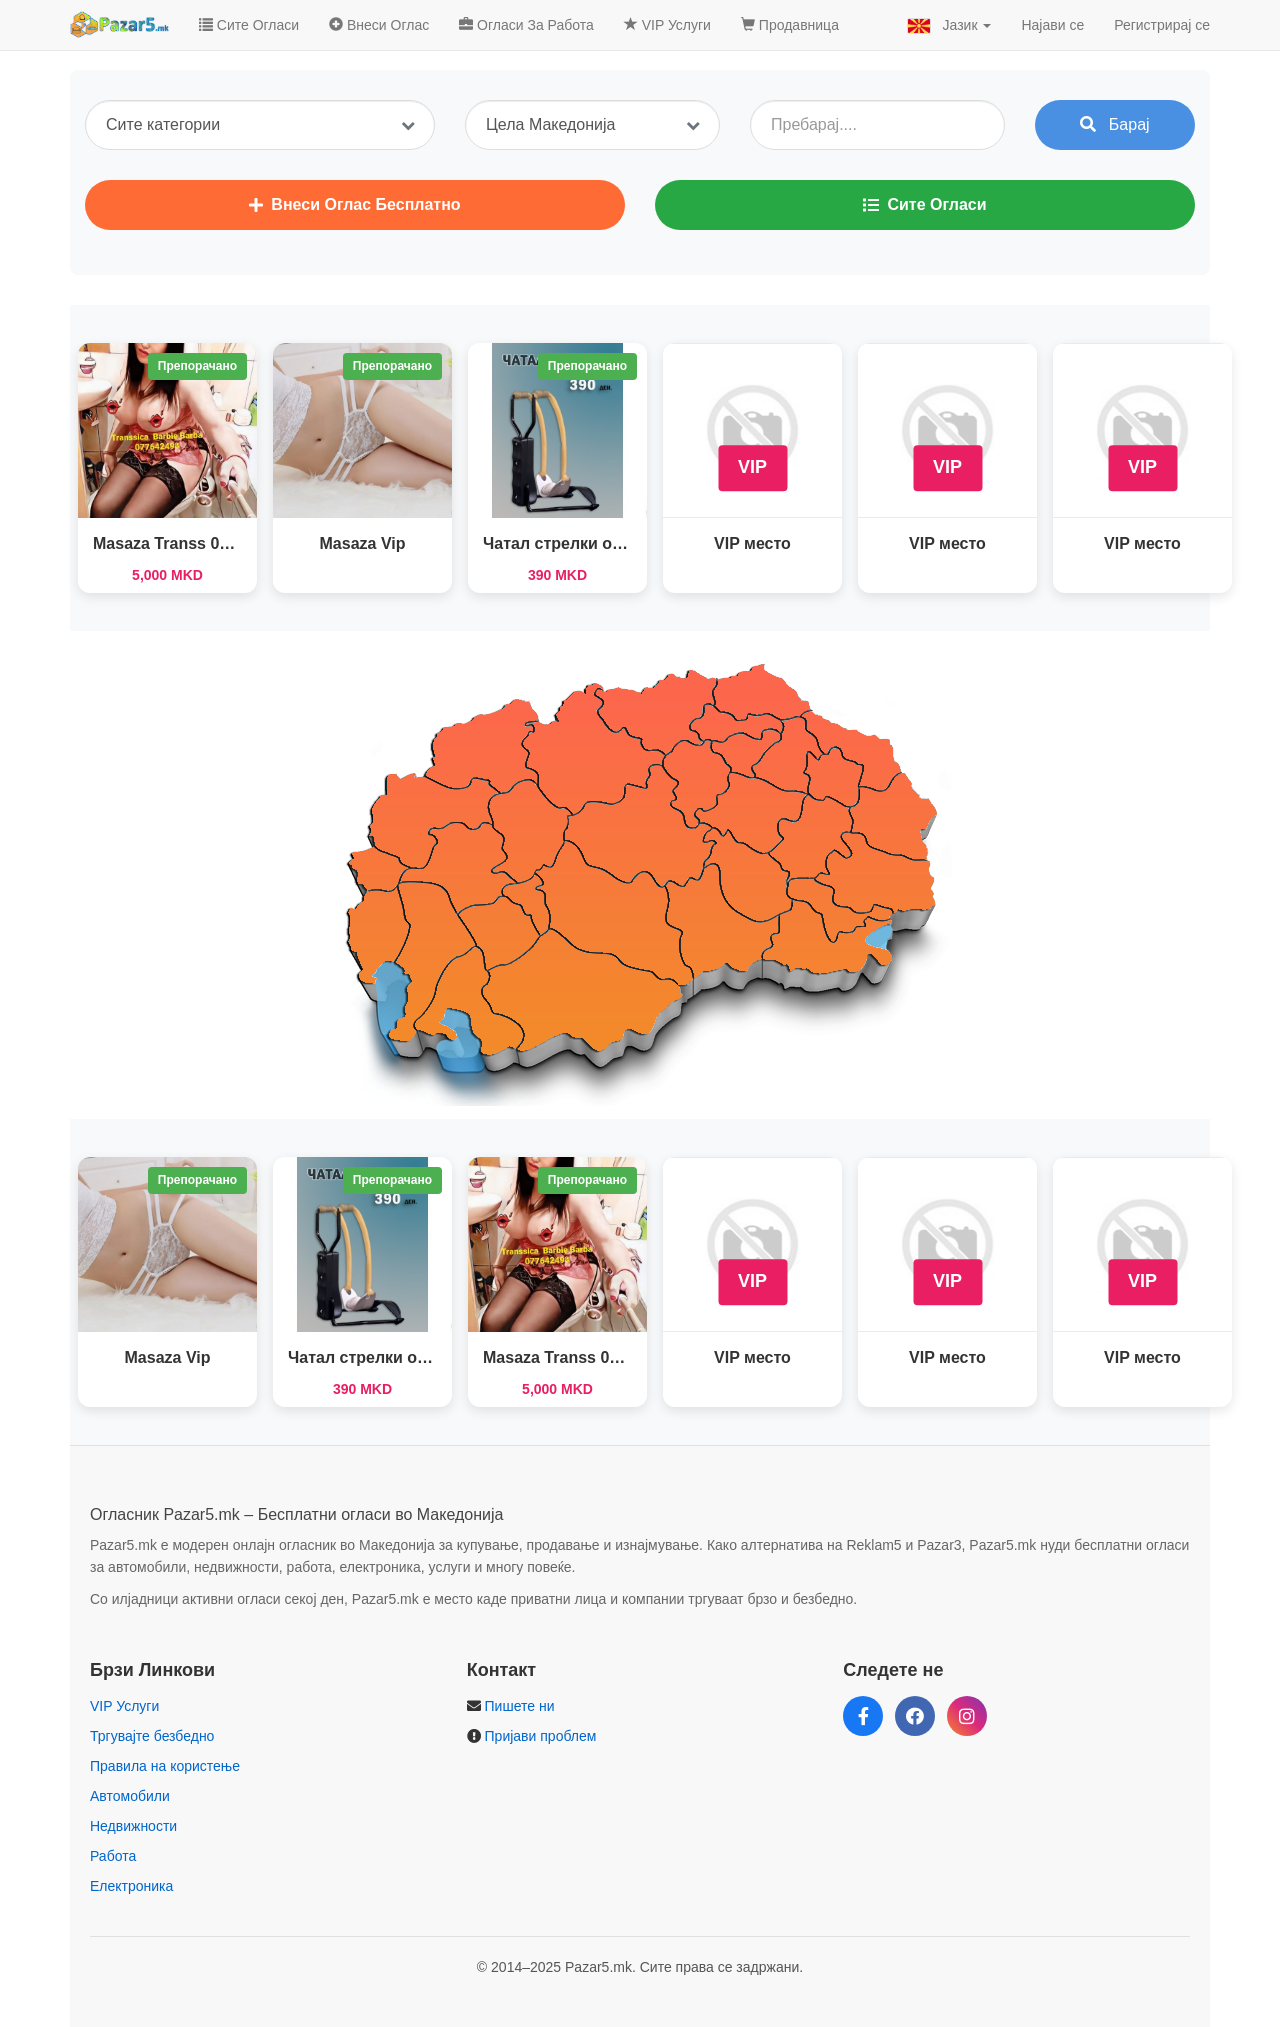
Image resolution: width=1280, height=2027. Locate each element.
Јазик (949, 25)
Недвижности (133, 1826)
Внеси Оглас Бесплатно (354, 204)
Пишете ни (520, 1706)
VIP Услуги (667, 25)
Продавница (790, 25)
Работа (113, 1856)
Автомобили (130, 1796)
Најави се (1052, 25)
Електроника (131, 1886)
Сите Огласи (249, 25)
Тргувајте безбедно (152, 1736)
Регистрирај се (1162, 25)
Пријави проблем (541, 1736)
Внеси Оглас (379, 25)
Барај (1114, 124)
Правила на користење (165, 1766)
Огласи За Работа (526, 25)
